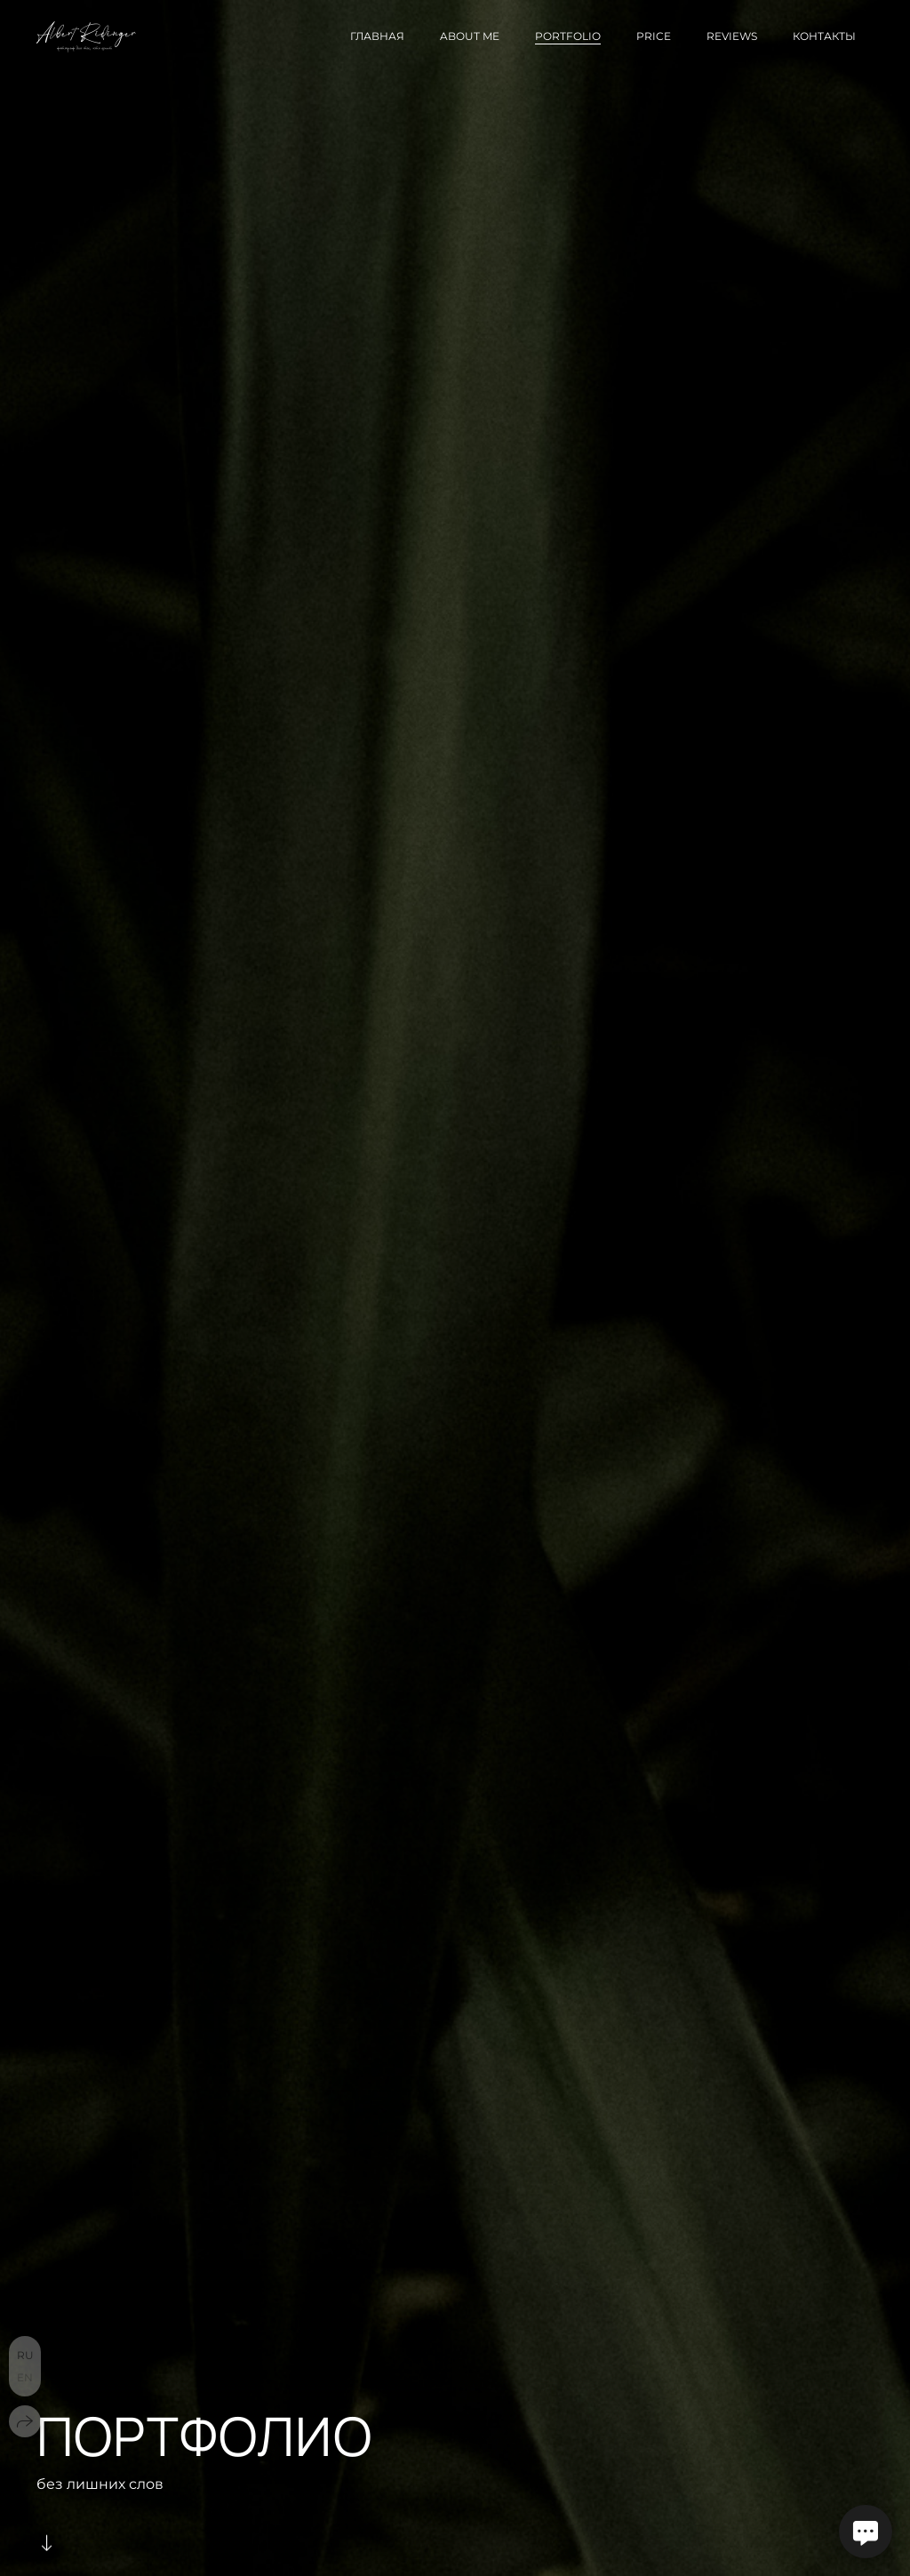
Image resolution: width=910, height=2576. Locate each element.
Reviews (731, 36)
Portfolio (568, 36)
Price (653, 36)
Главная (377, 36)
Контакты (824, 36)
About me (469, 36)
